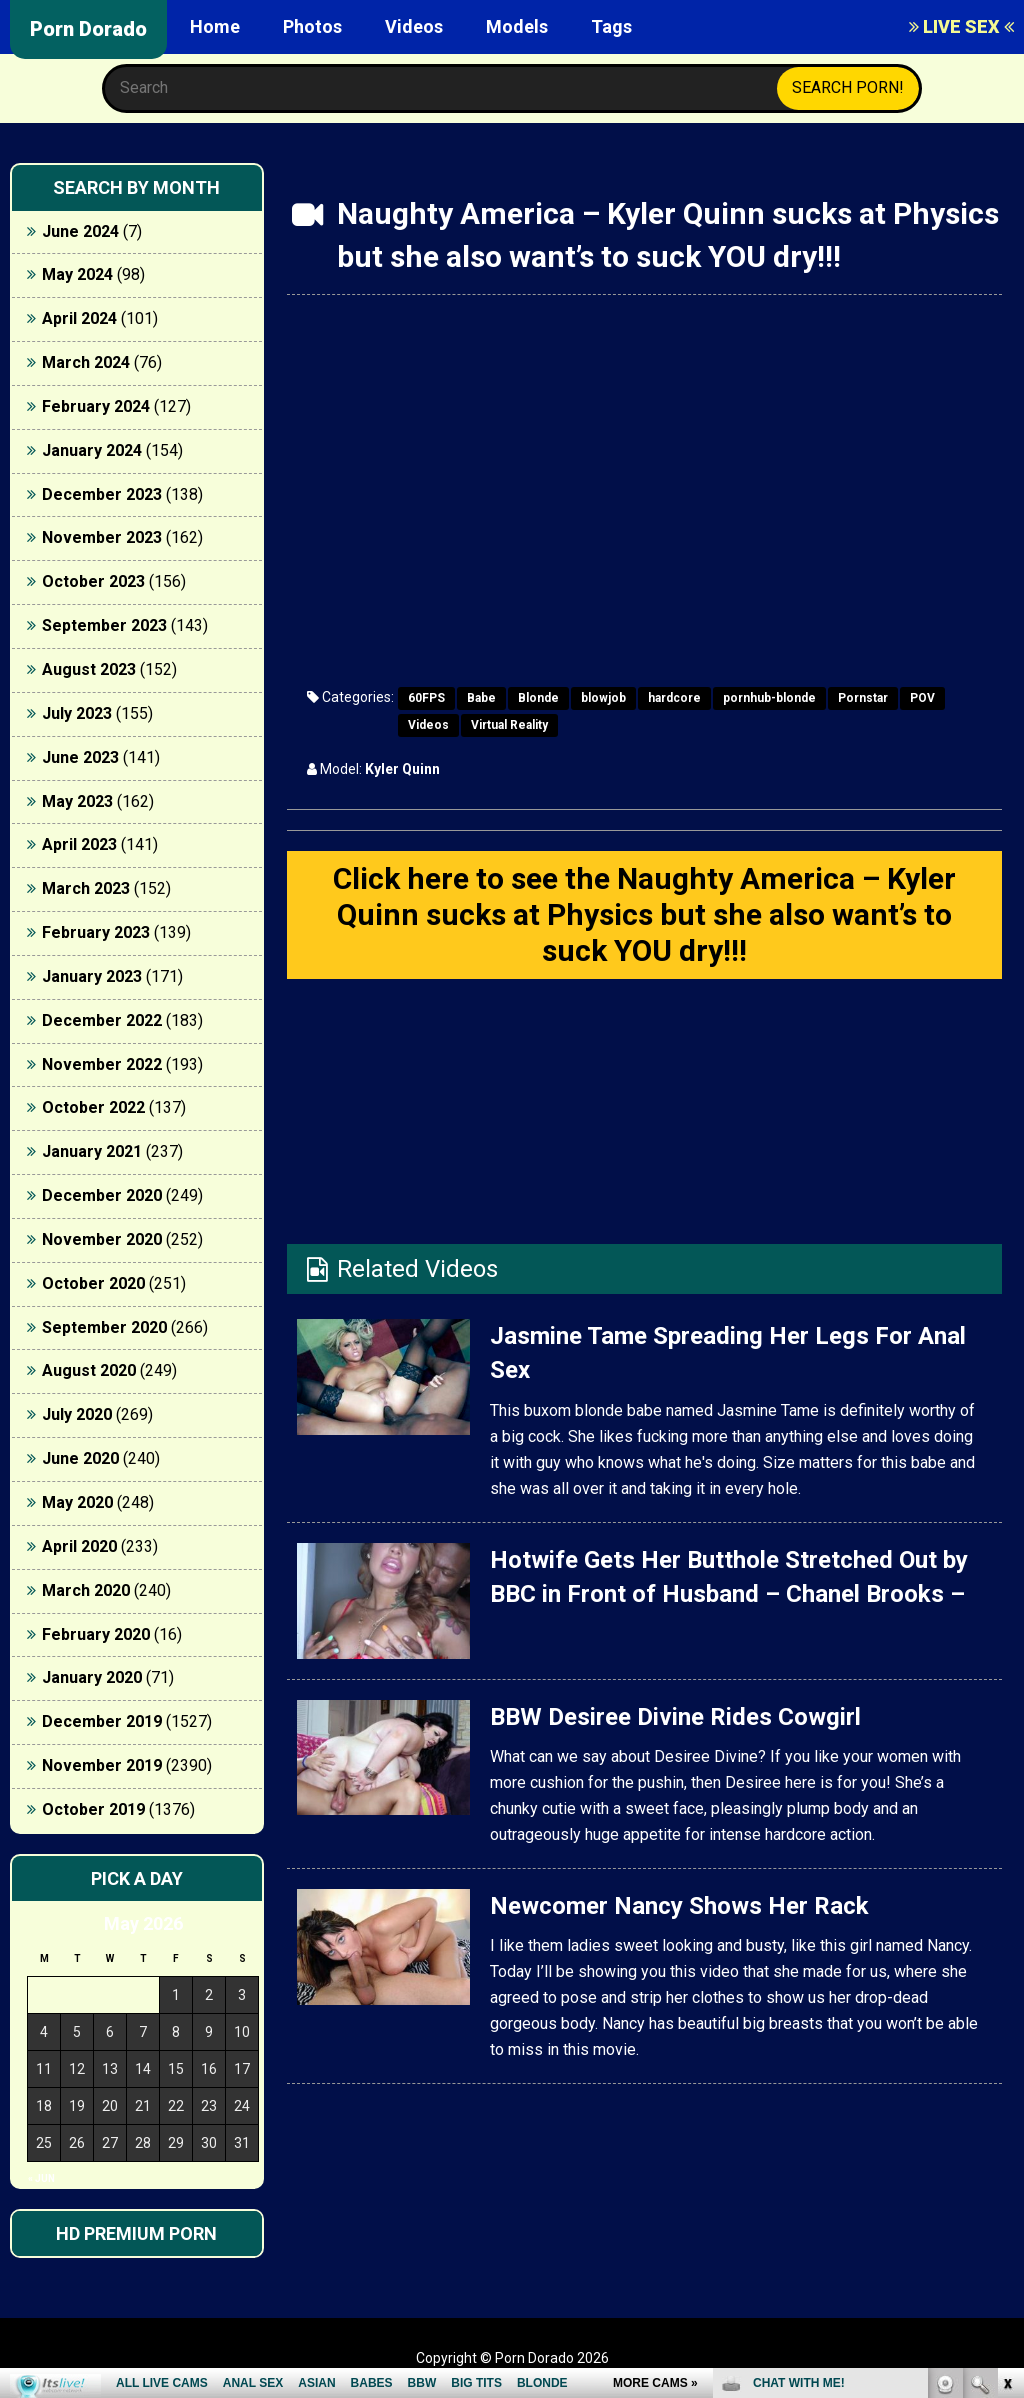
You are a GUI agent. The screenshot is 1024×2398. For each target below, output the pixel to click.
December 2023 (102, 494)
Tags (611, 26)
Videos (414, 26)
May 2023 (77, 801)
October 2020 (93, 1283)
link (1006, 2085)
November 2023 (102, 537)
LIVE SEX (961, 26)
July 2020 (77, 1414)
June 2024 (80, 231)
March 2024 (86, 362)
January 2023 (92, 976)
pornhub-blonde (769, 698)
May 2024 (77, 274)
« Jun (41, 2178)
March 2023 (86, 888)
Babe (481, 698)
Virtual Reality (509, 725)
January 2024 (92, 450)
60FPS (426, 698)
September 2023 (104, 625)
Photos (312, 26)
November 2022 (102, 1064)
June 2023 (80, 757)
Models (517, 26)
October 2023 (93, 581)
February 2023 (96, 932)
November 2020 (102, 1239)
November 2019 (102, 1765)
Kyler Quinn (402, 769)
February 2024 (96, 406)
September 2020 (104, 1327)
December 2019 (102, 1721)
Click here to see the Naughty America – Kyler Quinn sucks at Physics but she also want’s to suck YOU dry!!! (644, 914)
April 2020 (79, 1546)
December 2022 (102, 1020)
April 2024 (79, 318)
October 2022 (93, 1107)
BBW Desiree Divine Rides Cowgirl (675, 1717)
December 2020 (102, 1195)
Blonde (538, 698)
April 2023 (79, 844)
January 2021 (92, 1151)
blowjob (603, 698)
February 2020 (96, 1634)
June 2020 (80, 1458)
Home (215, 26)
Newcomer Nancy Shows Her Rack (679, 1906)
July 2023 (77, 713)
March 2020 (86, 1590)
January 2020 (92, 1677)
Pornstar (863, 698)
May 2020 (77, 1502)
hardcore (674, 698)
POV (922, 698)
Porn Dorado (88, 29)
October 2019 (93, 1809)
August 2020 (89, 1370)
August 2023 (89, 669)
